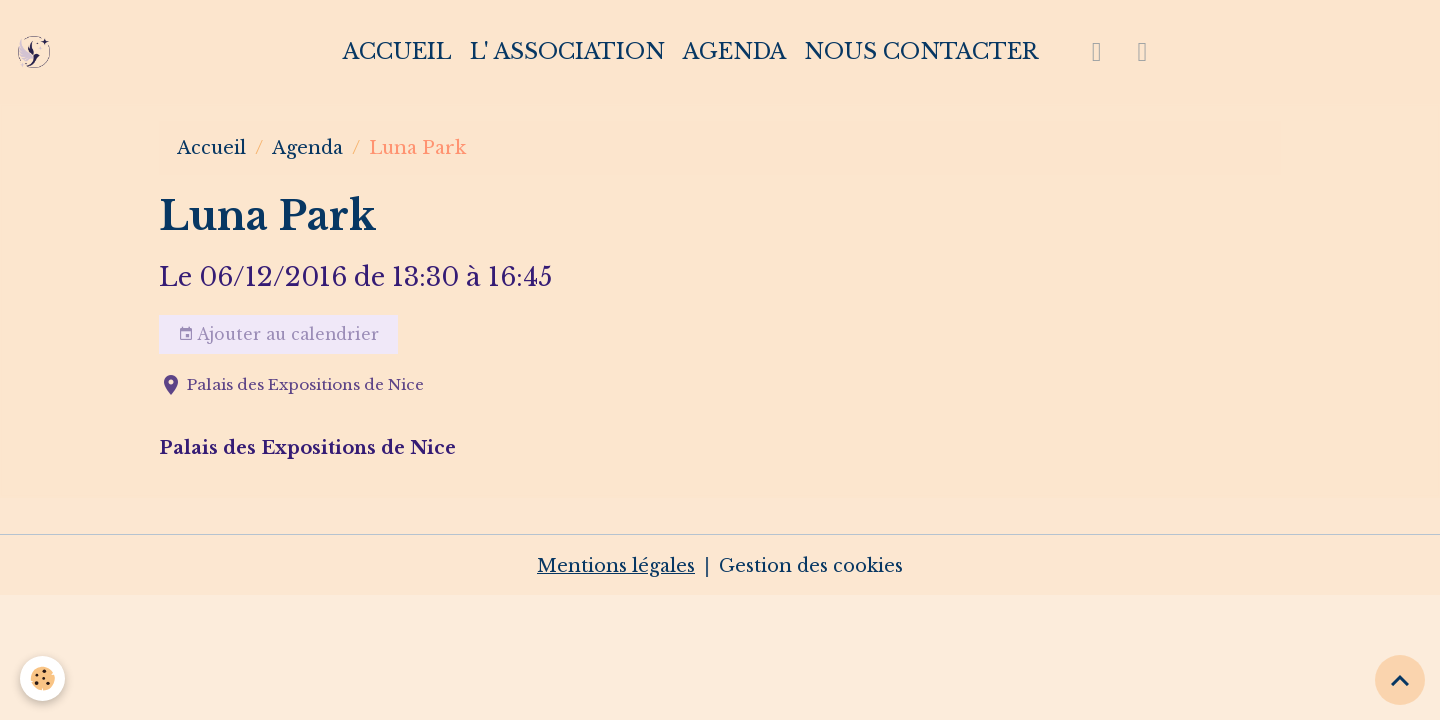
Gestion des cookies (811, 566)
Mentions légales (616, 566)
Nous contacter (921, 51)
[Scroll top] (1400, 680)
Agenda (734, 51)
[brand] (38, 52)
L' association (567, 51)
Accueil (397, 51)
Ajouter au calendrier (278, 335)
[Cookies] (42, 678)
